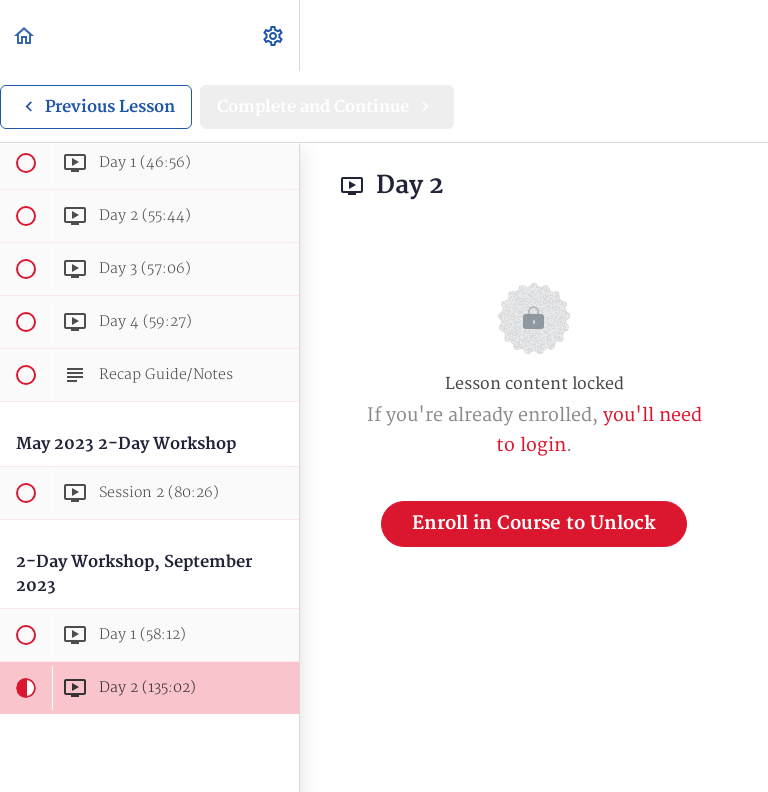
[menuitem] (274, 35)
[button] (25, 35)
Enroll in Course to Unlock (534, 523)
